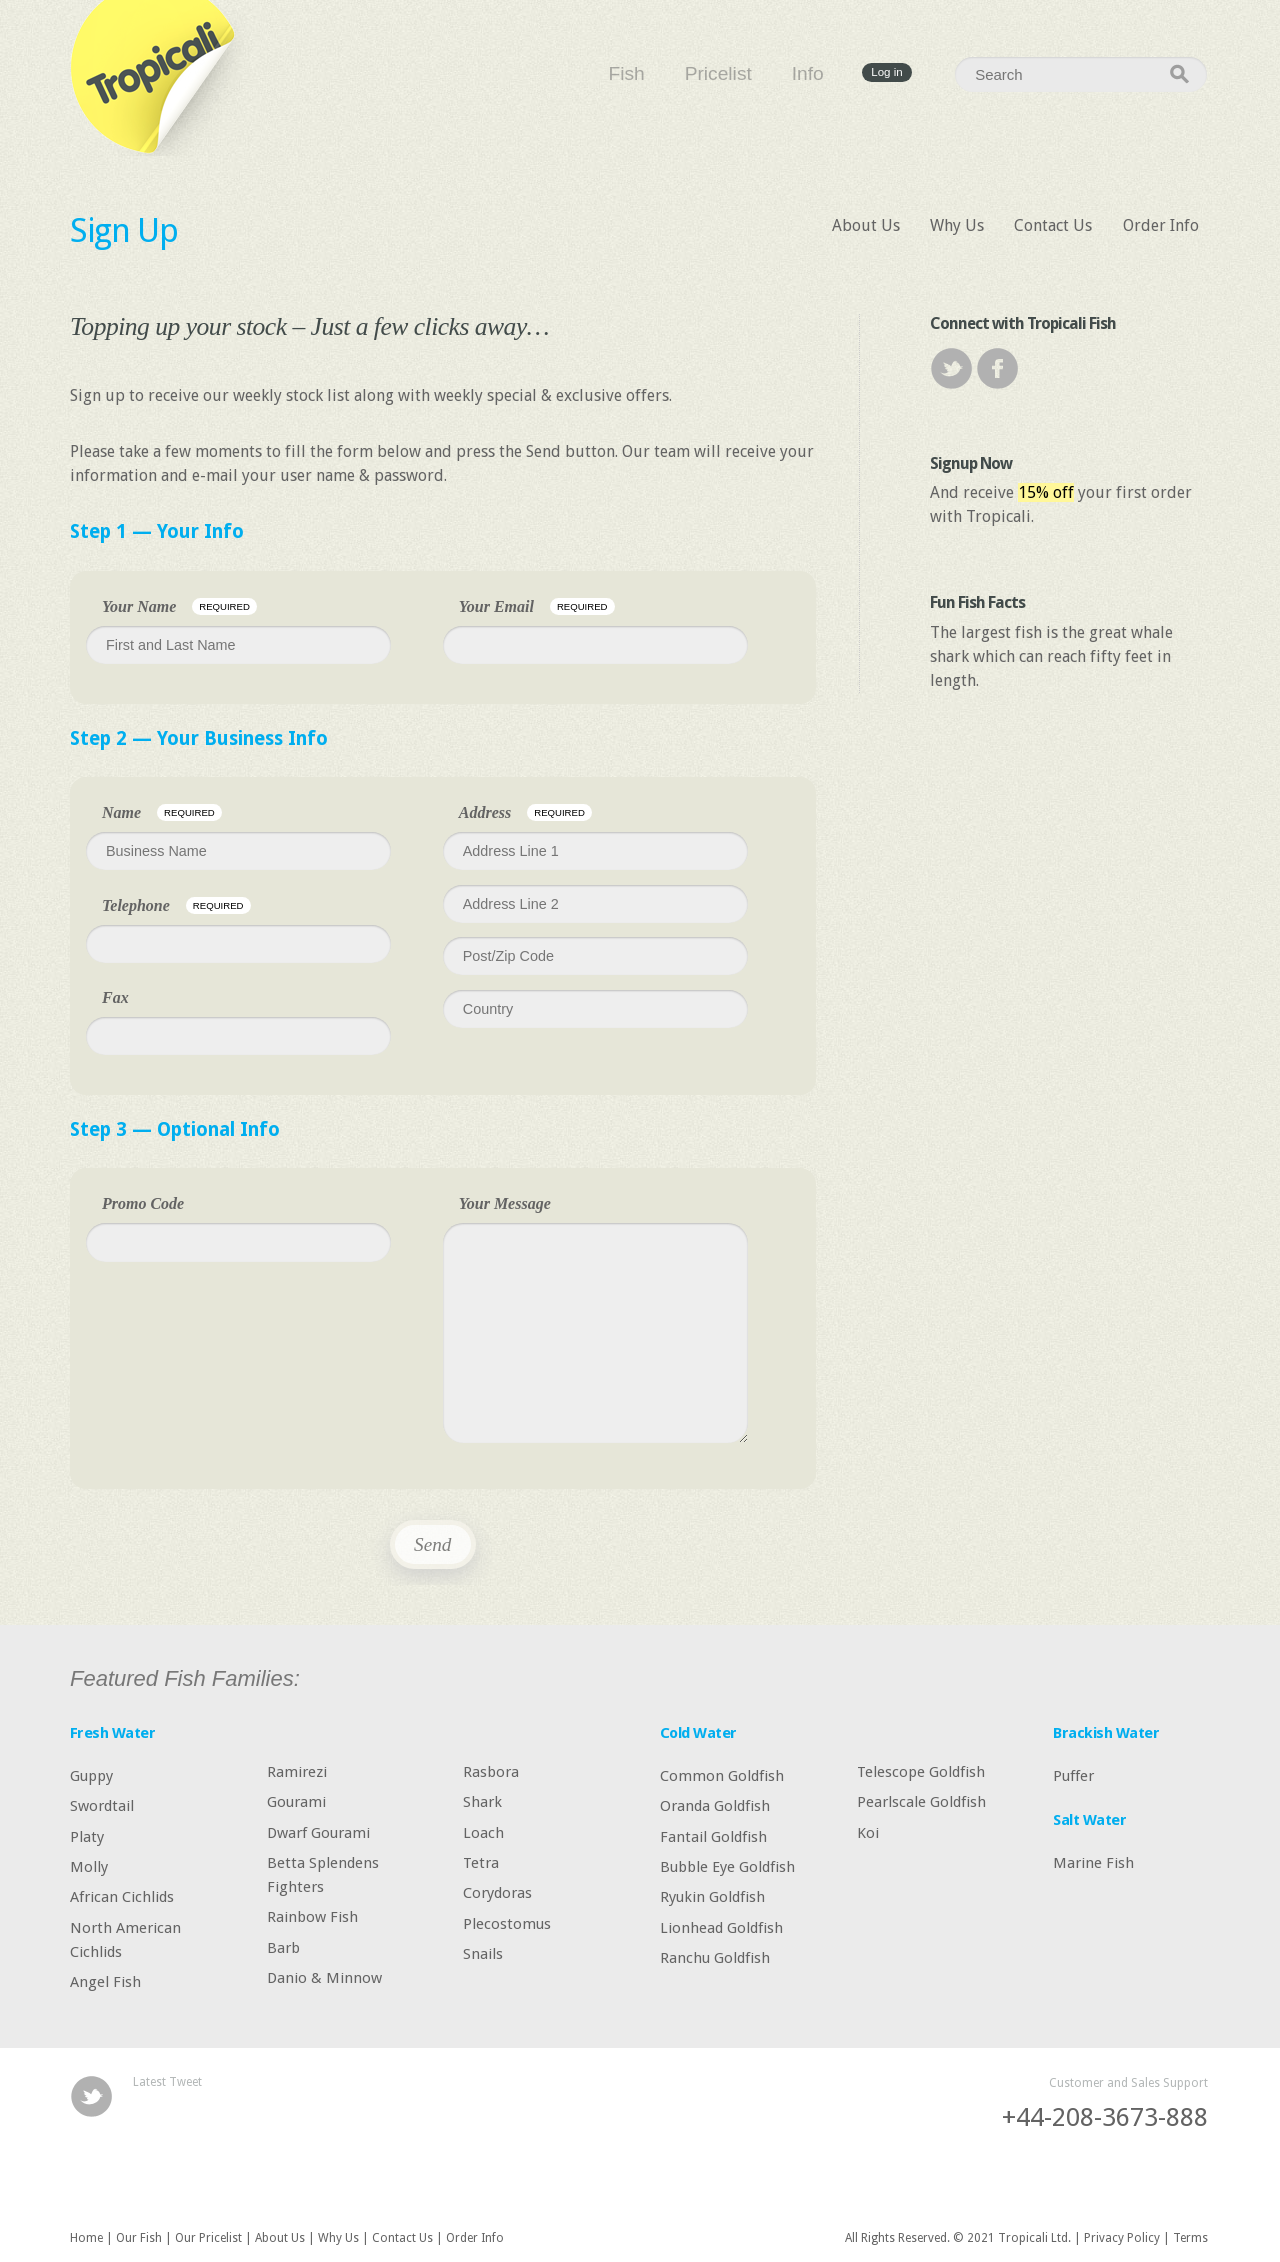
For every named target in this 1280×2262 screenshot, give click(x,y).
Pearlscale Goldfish (921, 1802)
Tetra (481, 1863)
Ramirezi (297, 1771)
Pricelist (718, 73)
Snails (483, 1954)
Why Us (957, 225)
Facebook (997, 368)
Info (808, 73)
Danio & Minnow (324, 1978)
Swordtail (102, 1806)
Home (86, 2238)
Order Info (1161, 225)
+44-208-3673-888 (1105, 2117)
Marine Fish (1093, 1862)
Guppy (91, 1775)
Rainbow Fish (312, 1917)
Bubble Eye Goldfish (727, 1867)
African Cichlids (122, 1897)
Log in (886, 73)
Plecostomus (507, 1923)
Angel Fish (105, 1982)
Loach (483, 1832)
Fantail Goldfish (713, 1836)
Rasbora (491, 1771)
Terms (1190, 2238)
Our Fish (139, 2238)
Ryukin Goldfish (712, 1897)
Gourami (296, 1802)
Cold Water (698, 1733)
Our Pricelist (208, 2238)
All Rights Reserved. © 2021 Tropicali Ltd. (958, 2238)
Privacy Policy (1122, 2238)
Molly (89, 1867)
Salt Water (1089, 1820)
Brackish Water (1106, 1733)
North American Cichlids (125, 1939)
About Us (866, 225)
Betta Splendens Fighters (323, 1875)
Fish (627, 73)
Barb (283, 1947)
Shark (482, 1802)
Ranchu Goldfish (715, 1958)
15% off (1046, 492)
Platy (87, 1836)
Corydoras (497, 1893)
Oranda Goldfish (715, 1806)
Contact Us (1053, 225)
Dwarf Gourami (318, 1832)
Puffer (1073, 1775)
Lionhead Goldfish (721, 1927)
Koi (868, 1832)
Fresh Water (112, 1733)
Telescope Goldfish (921, 1771)
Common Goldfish (722, 1775)
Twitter (951, 368)
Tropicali (160, 78)
